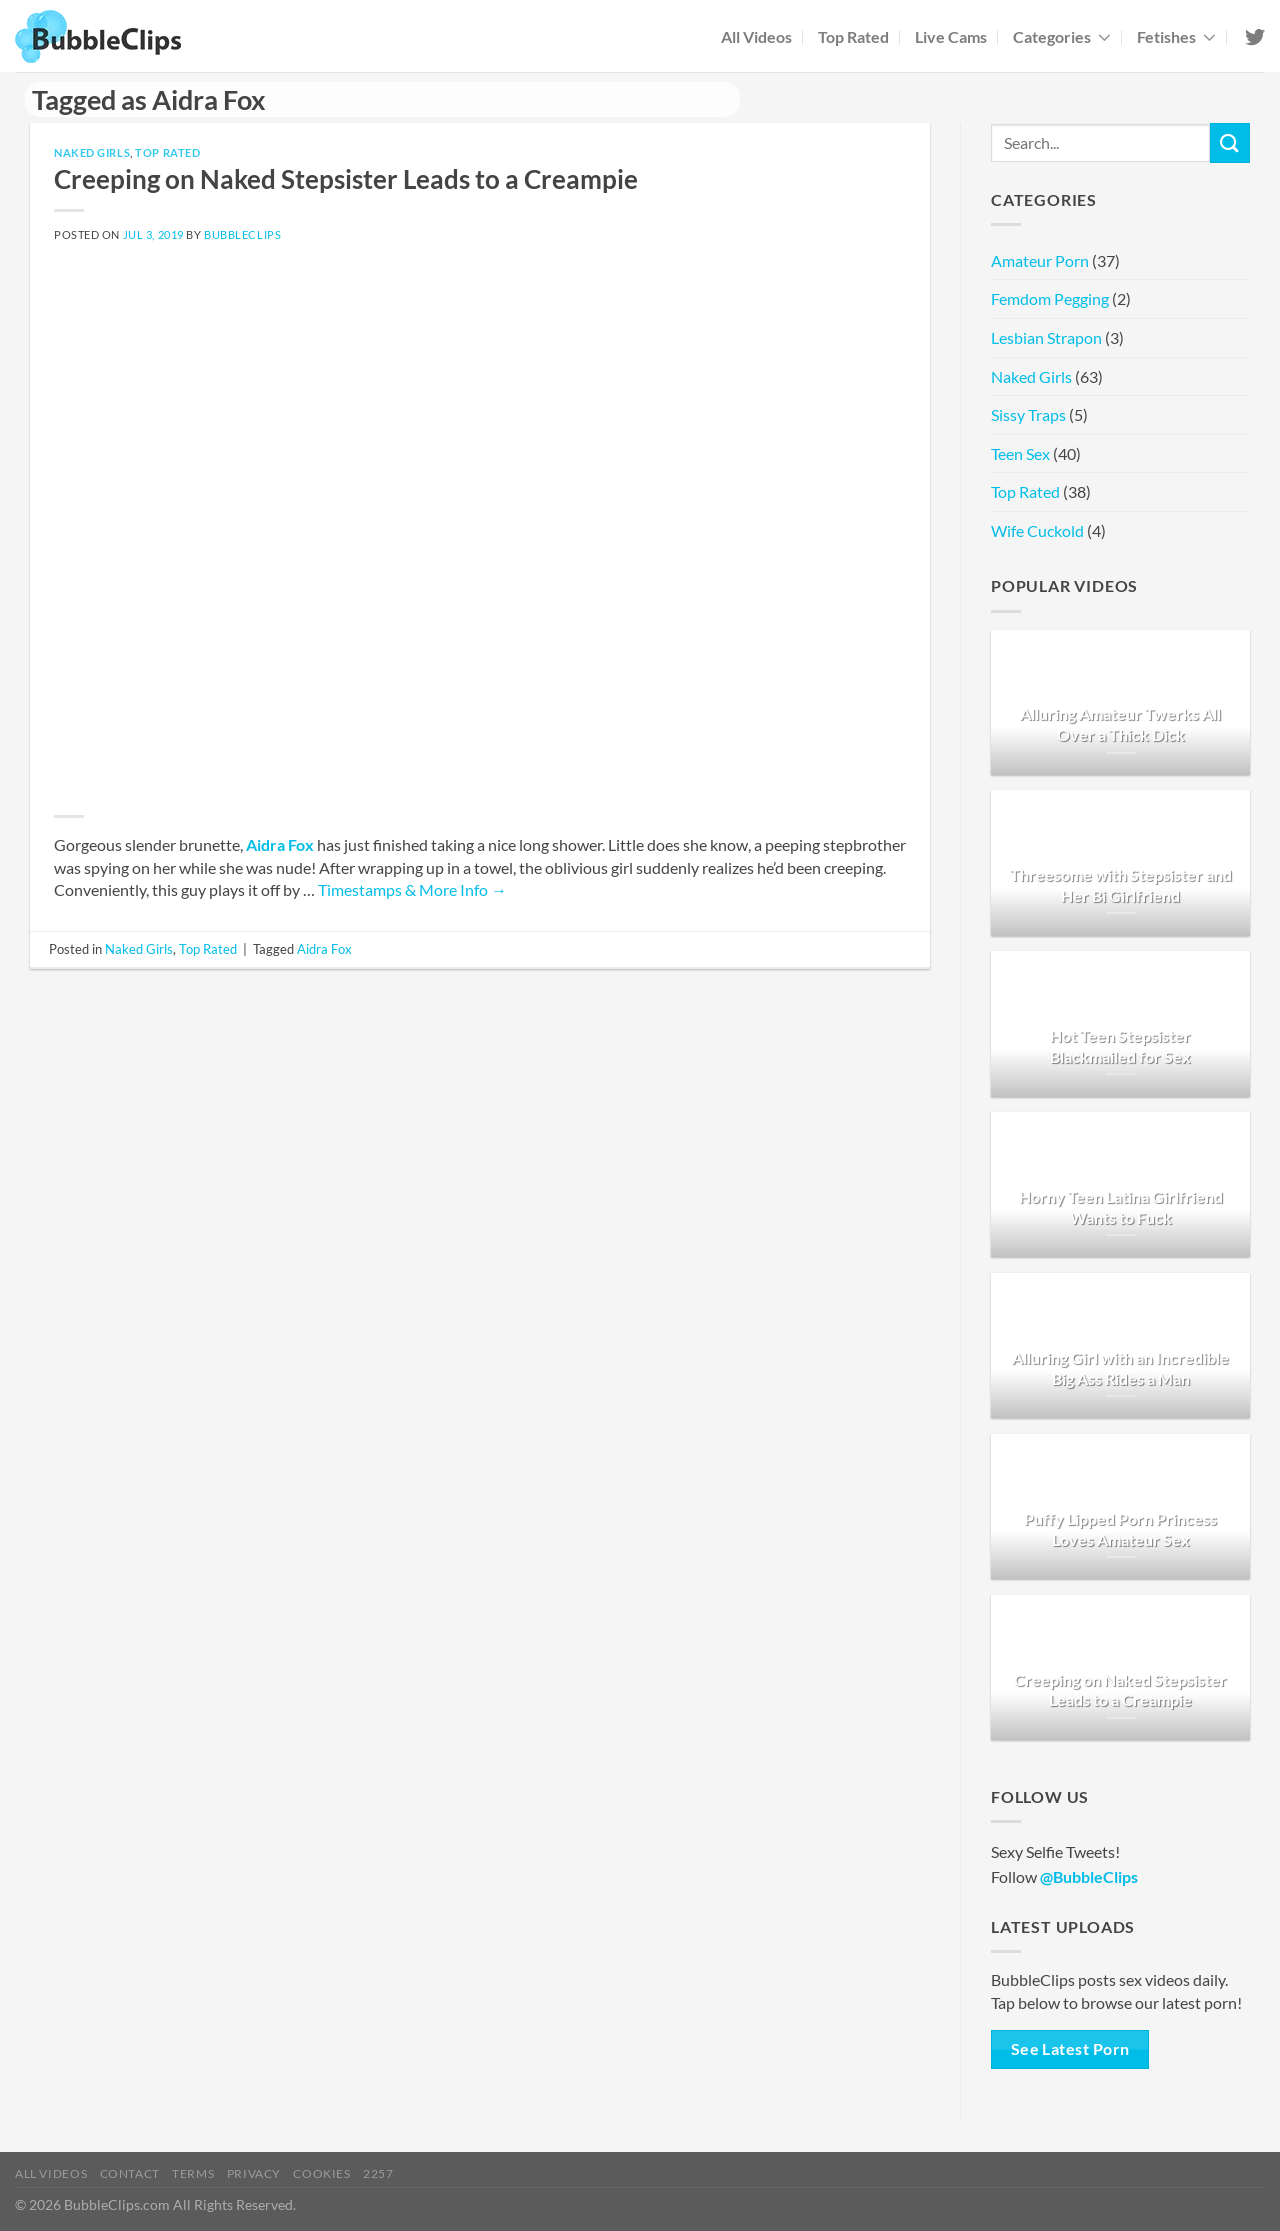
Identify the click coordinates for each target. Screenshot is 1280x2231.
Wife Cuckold (1037, 530)
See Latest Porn (1070, 2049)
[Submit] (1230, 142)
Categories (1062, 36)
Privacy (254, 2173)
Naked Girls (92, 152)
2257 (378, 2173)
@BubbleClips (1089, 1876)
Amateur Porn (1040, 260)
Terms (193, 2173)
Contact (130, 2173)
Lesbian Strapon (1046, 337)
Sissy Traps (1028, 414)
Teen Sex (1020, 453)
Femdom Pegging (1050, 298)
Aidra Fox (280, 844)
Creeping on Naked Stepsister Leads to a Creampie (346, 179)
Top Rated (853, 36)
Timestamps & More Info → (412, 889)
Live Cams (951, 36)
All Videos (756, 36)
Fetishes (1176, 36)
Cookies (321, 2173)
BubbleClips (242, 234)
